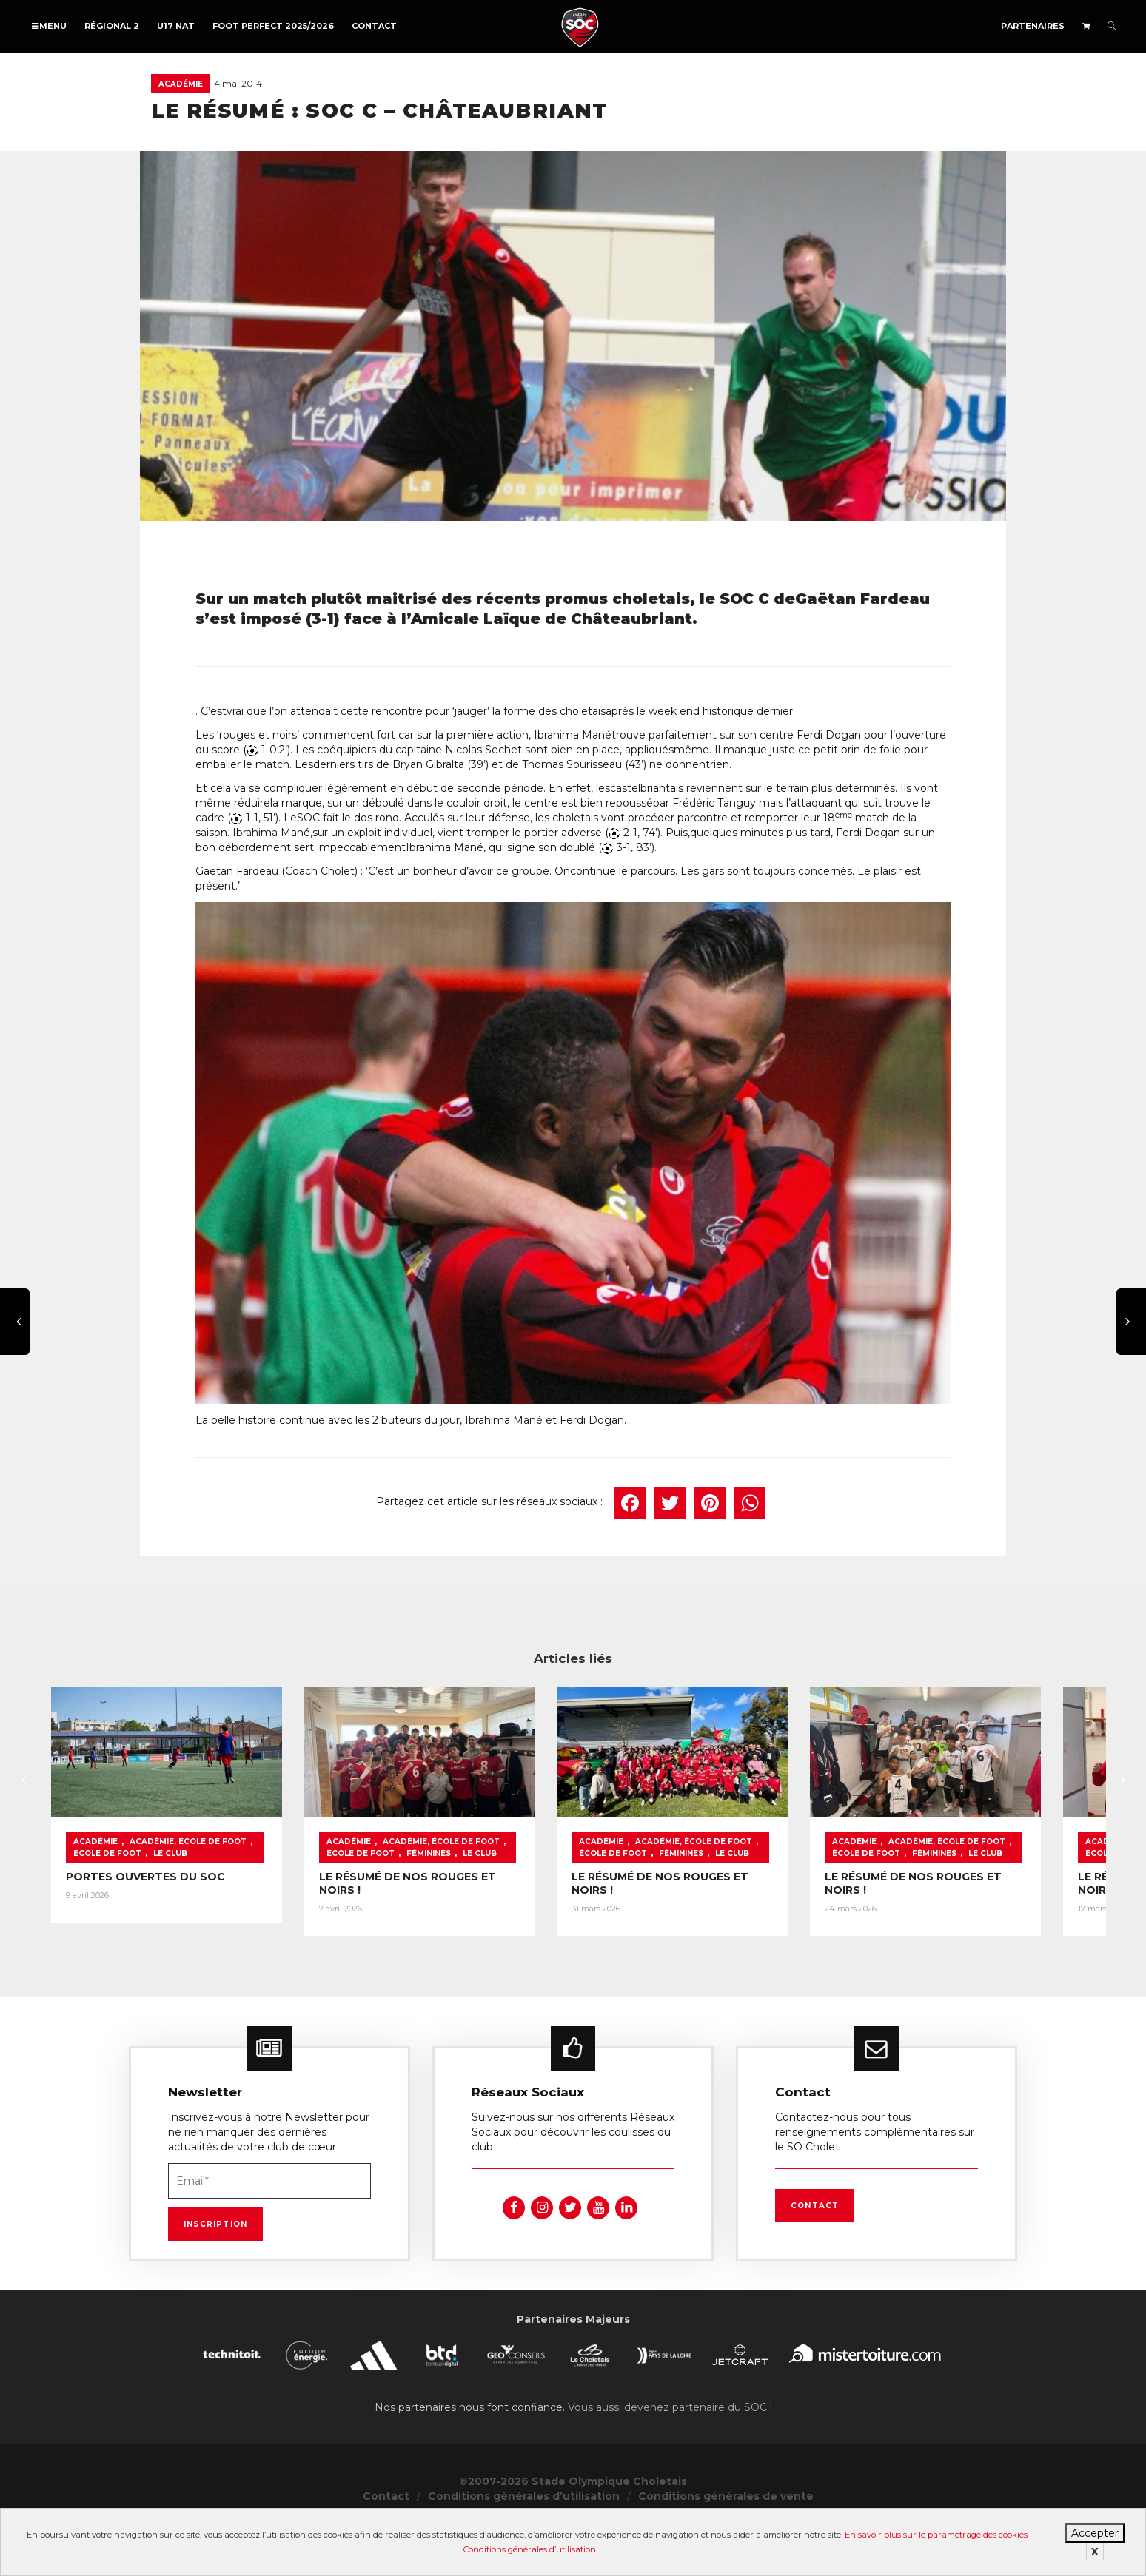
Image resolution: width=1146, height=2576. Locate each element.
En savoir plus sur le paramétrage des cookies (936, 2534)
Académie (180, 84)
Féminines (451, 1911)
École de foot (292, 1899)
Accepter (1095, 2533)
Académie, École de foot (188, 1899)
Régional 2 (111, 26)
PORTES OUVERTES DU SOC (145, 1934)
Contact (374, 26)
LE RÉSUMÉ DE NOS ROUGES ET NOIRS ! (532, 1934)
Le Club (502, 1911)
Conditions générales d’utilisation (529, 2549)
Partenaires (1033, 26)
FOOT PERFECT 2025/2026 (273, 26)
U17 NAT (176, 26)
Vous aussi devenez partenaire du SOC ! (670, 2457)
